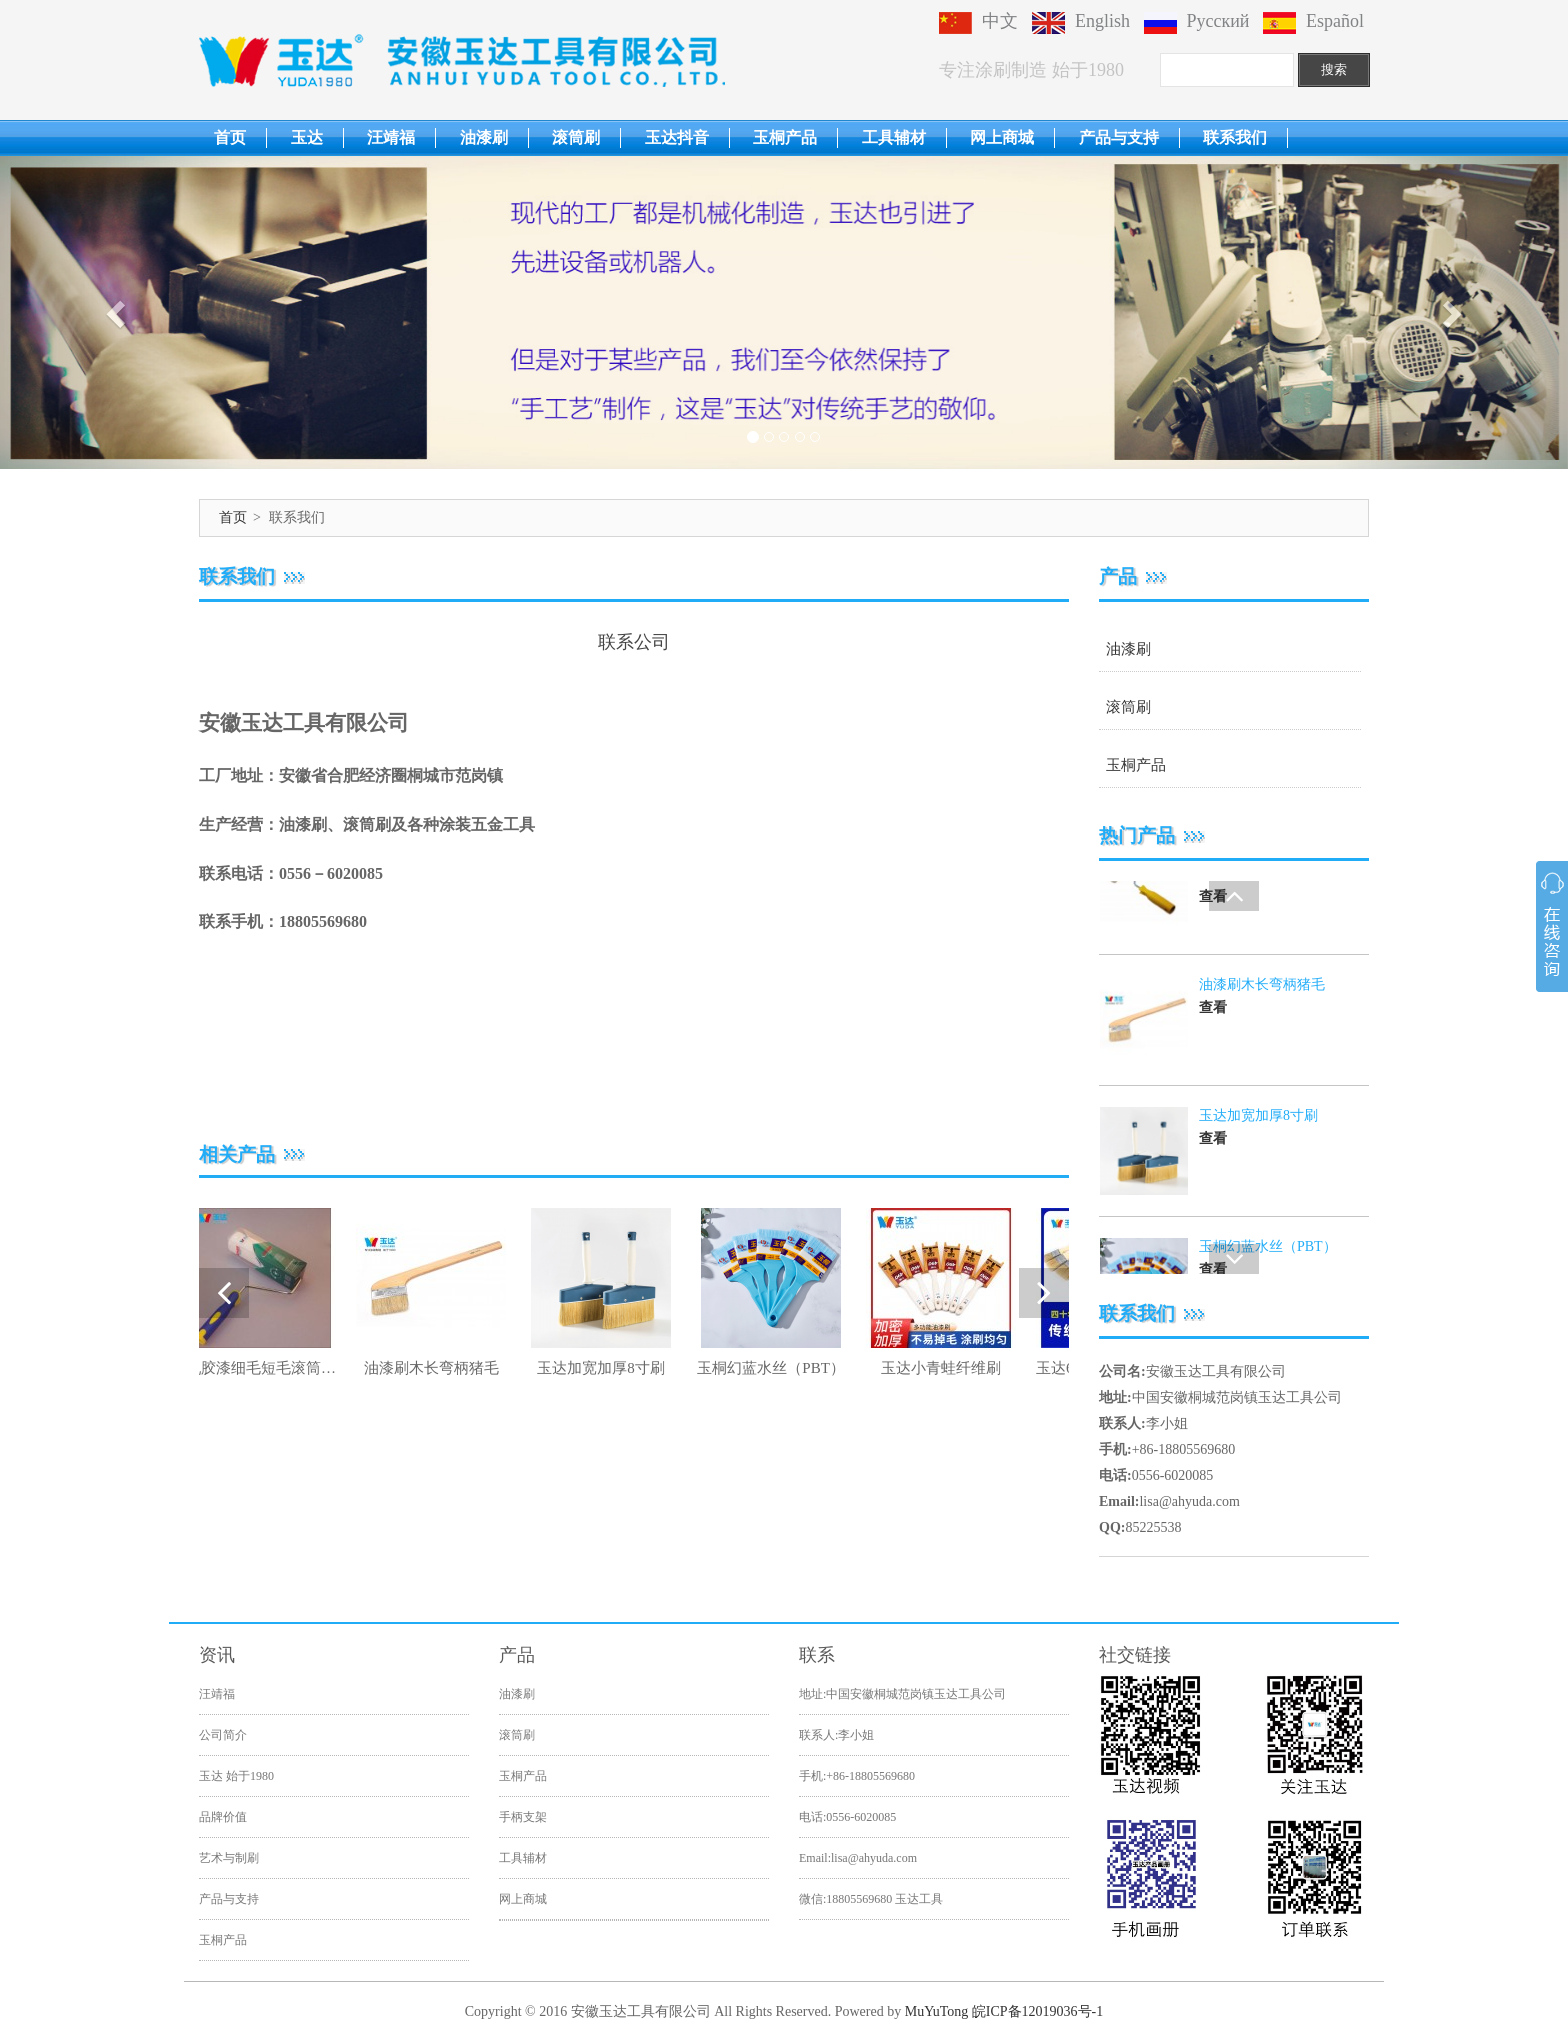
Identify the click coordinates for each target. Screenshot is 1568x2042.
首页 (230, 137)
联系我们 (1235, 137)
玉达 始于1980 (236, 1776)
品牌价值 (223, 1817)
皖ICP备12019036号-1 (1037, 2011)
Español (1313, 21)
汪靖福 (391, 137)
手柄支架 (523, 1817)
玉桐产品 (785, 137)
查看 (1213, 939)
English (1081, 21)
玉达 (307, 137)
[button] (117, 312)
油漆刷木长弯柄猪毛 (1262, 1138)
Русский (1197, 21)
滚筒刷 (576, 137)
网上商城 (1002, 137)
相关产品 (237, 1154)
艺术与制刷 (229, 1858)
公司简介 (223, 1735)
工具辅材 (894, 137)
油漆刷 (484, 137)
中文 (978, 21)
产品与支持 (1119, 137)
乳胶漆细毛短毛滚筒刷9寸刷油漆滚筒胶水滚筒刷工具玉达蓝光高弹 (1272, 896)
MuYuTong (937, 2011)
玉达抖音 (677, 137)
